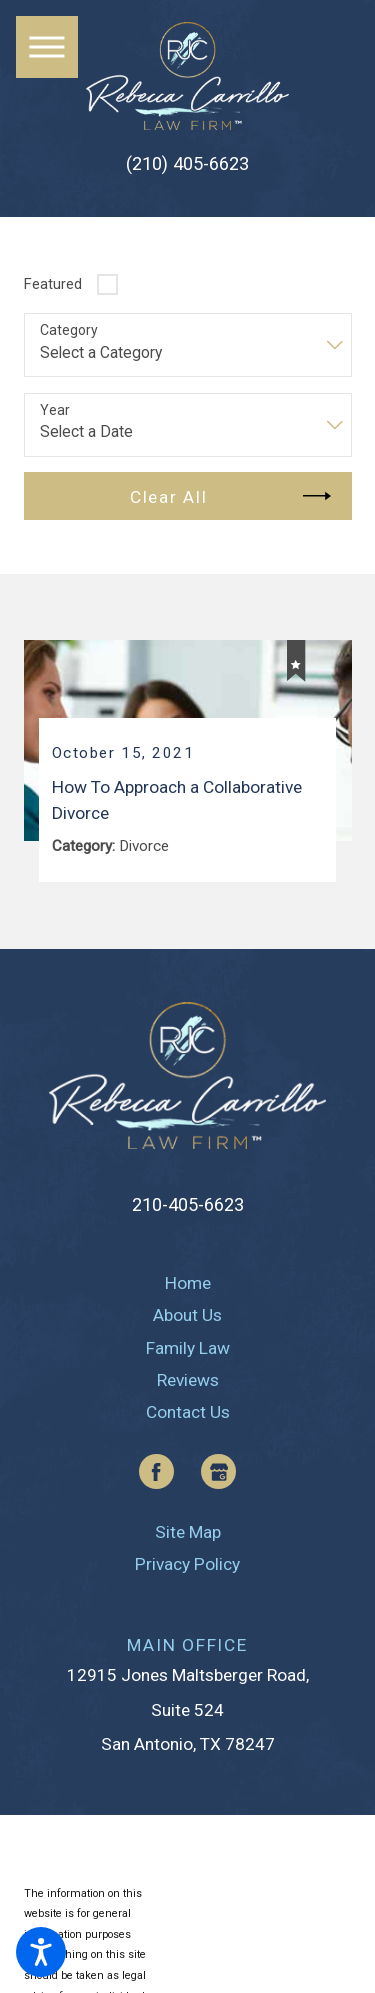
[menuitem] (188, 1283)
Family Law (188, 1348)
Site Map (188, 1532)
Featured (53, 284)
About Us (187, 1315)
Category (69, 330)
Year (55, 410)
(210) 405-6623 (187, 164)
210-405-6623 (188, 1204)
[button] (41, 1952)
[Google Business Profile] (218, 1471)
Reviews (188, 1380)
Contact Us (188, 1412)
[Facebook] (156, 1471)
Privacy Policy (187, 1564)
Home (188, 1283)
